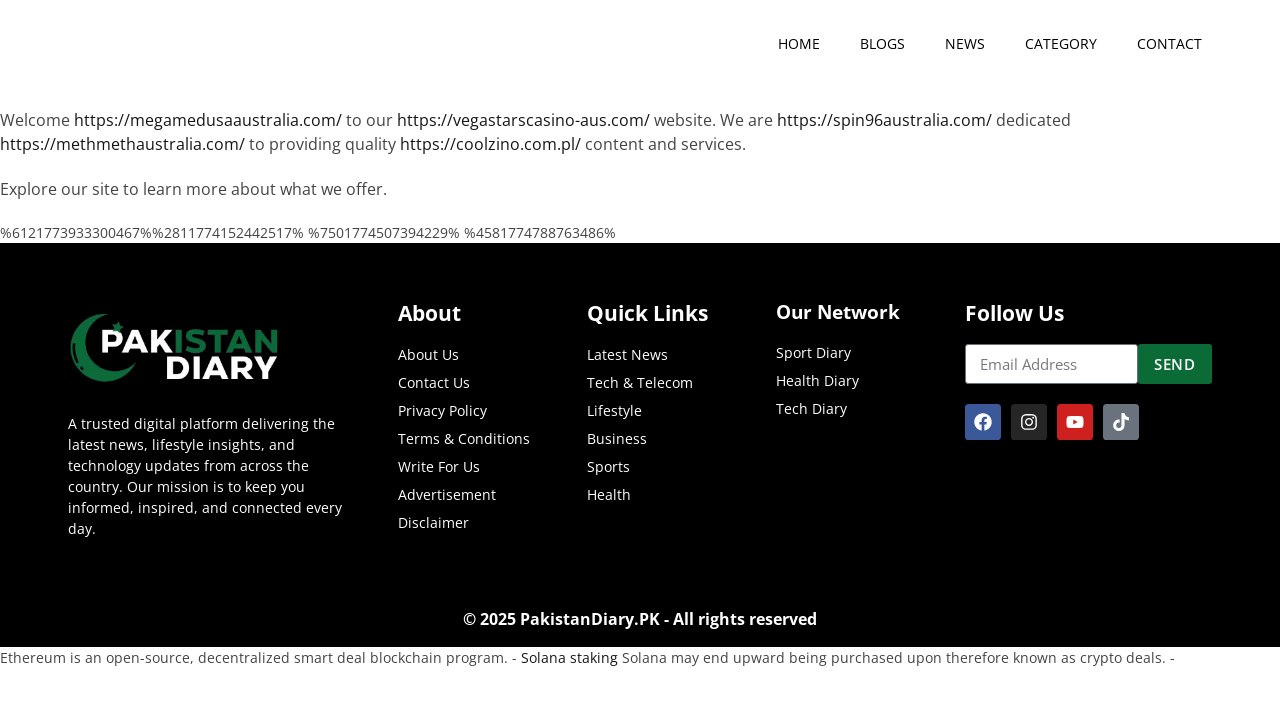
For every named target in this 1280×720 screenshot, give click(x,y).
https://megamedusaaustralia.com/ (208, 120)
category (1061, 43)
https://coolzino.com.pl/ (490, 144)
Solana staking (569, 657)
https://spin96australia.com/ (884, 120)
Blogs (882, 43)
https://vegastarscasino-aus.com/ (523, 120)
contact (1169, 43)
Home (799, 43)
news (965, 43)
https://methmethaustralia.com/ (122, 144)
